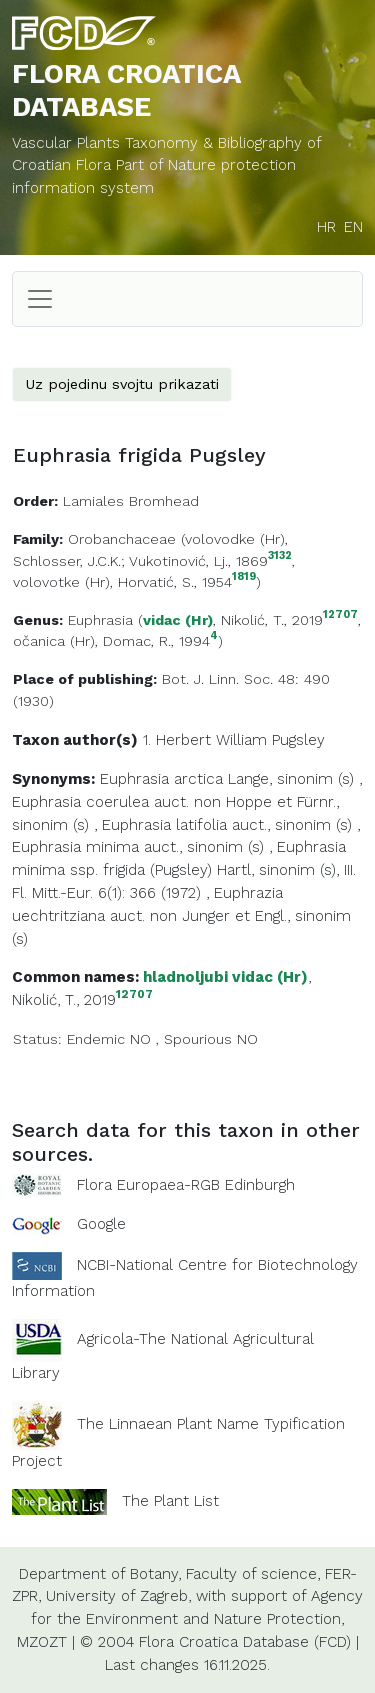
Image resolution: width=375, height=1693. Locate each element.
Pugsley (298, 740)
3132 (280, 556)
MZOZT (42, 1642)
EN (353, 227)
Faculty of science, (253, 1574)
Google (101, 1224)
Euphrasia (100, 620)
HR (326, 227)
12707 (340, 615)
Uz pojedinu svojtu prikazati (122, 384)
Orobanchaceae (122, 539)
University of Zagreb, (118, 1596)
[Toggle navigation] (40, 299)
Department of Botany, (100, 1574)
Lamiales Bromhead (131, 501)
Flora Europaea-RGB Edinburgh (186, 1185)
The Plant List (170, 1500)
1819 (244, 577)
